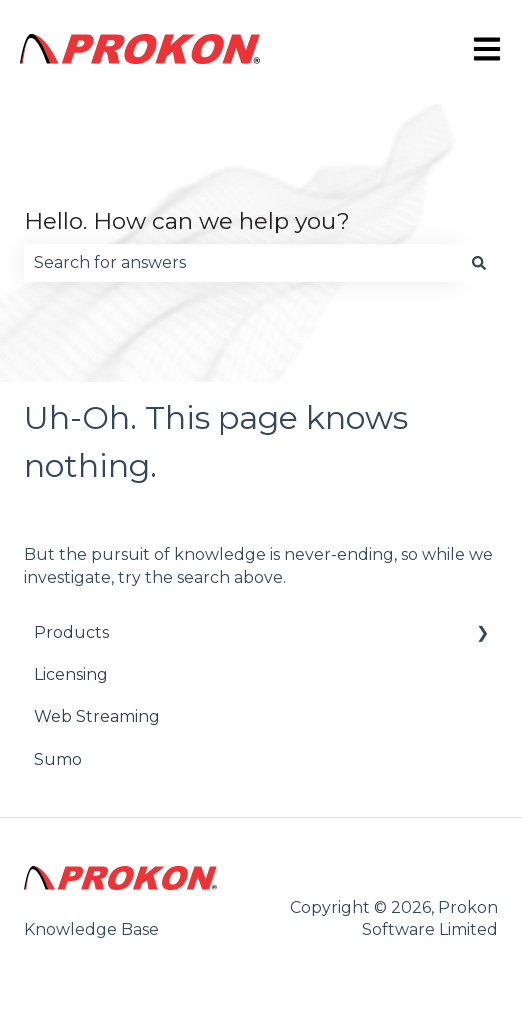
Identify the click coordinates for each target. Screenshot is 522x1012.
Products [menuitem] (71, 632)
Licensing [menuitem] (71, 674)
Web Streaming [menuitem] (97, 716)
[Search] (479, 263)
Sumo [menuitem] (58, 759)
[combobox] (242, 263)
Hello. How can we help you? (187, 221)
